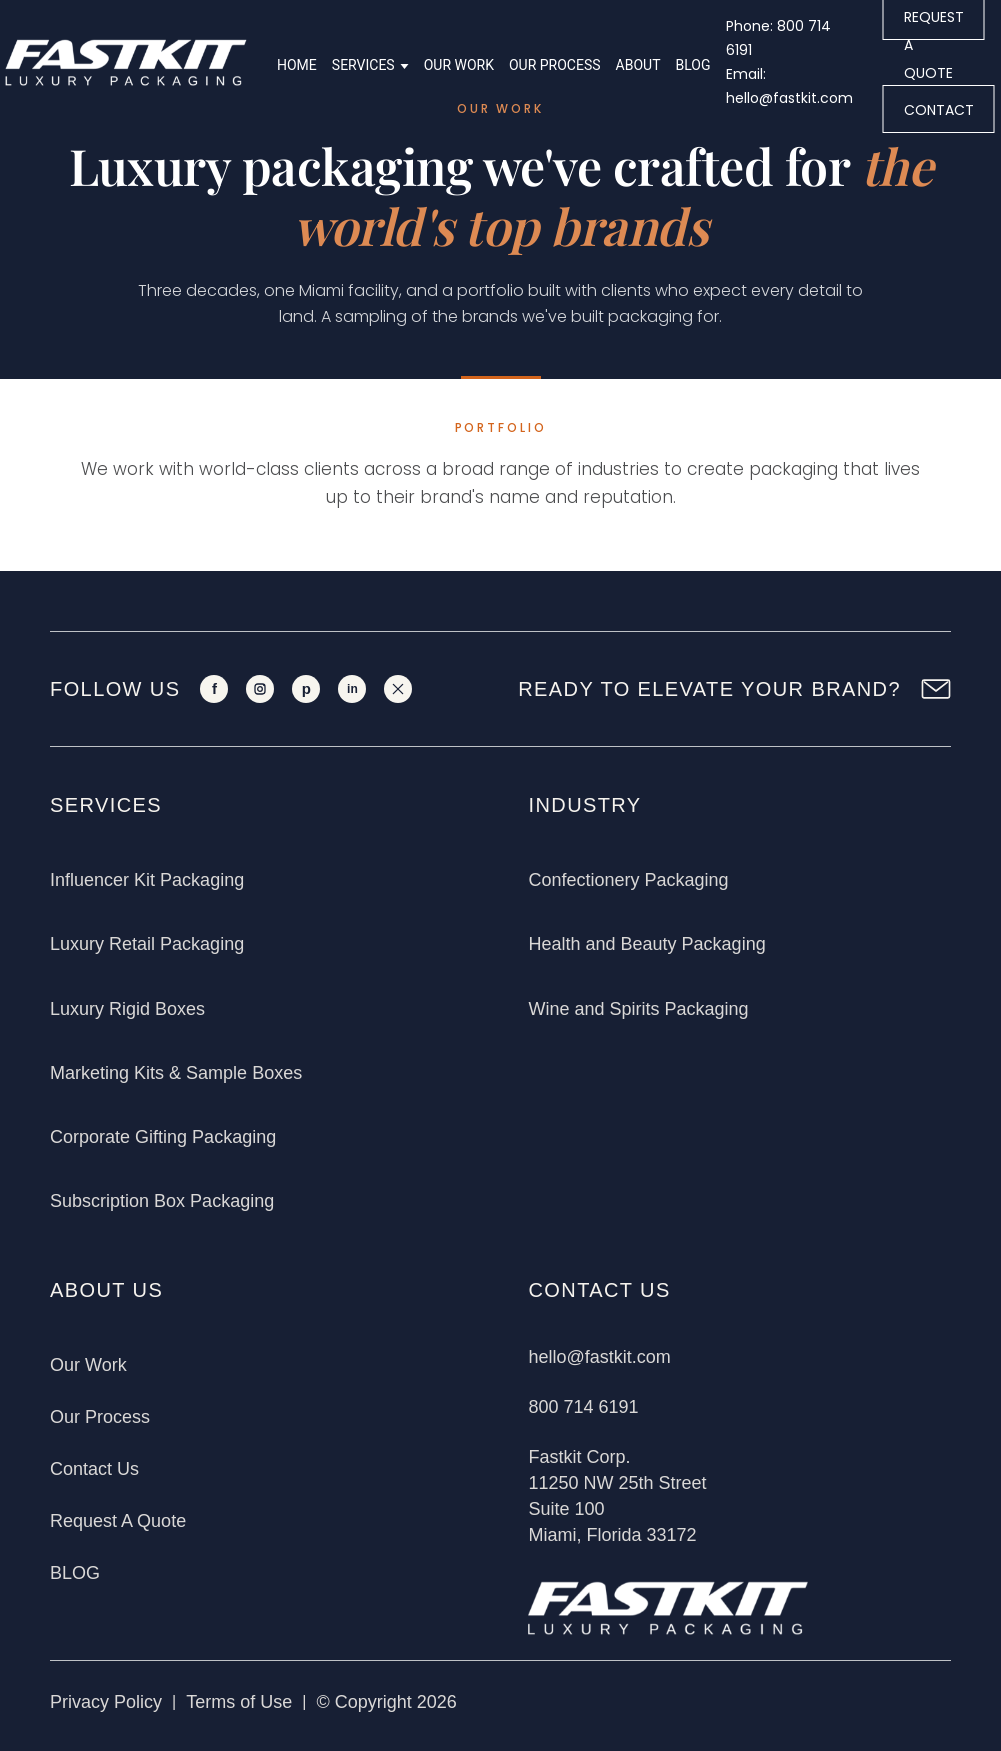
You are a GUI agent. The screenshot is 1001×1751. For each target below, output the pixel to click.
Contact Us (94, 1469)
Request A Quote (118, 1521)
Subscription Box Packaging (162, 1201)
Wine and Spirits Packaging (638, 1009)
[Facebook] (214, 689)
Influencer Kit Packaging (147, 880)
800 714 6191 (583, 1407)
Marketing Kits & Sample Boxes (176, 1073)
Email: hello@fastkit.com (789, 86)
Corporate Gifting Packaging (163, 1137)
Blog (693, 65)
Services (363, 65)
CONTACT (939, 110)
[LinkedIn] (352, 689)
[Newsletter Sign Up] (936, 689)
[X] (398, 689)
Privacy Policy (106, 1702)
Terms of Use (239, 1702)
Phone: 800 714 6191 (778, 38)
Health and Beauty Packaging (646, 944)
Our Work (459, 65)
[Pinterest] (306, 689)
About (638, 65)
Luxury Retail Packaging (147, 944)
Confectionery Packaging (628, 880)
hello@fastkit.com (599, 1357)
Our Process (555, 65)
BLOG (75, 1573)
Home (297, 65)
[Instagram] (260, 689)
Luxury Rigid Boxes (127, 1009)
